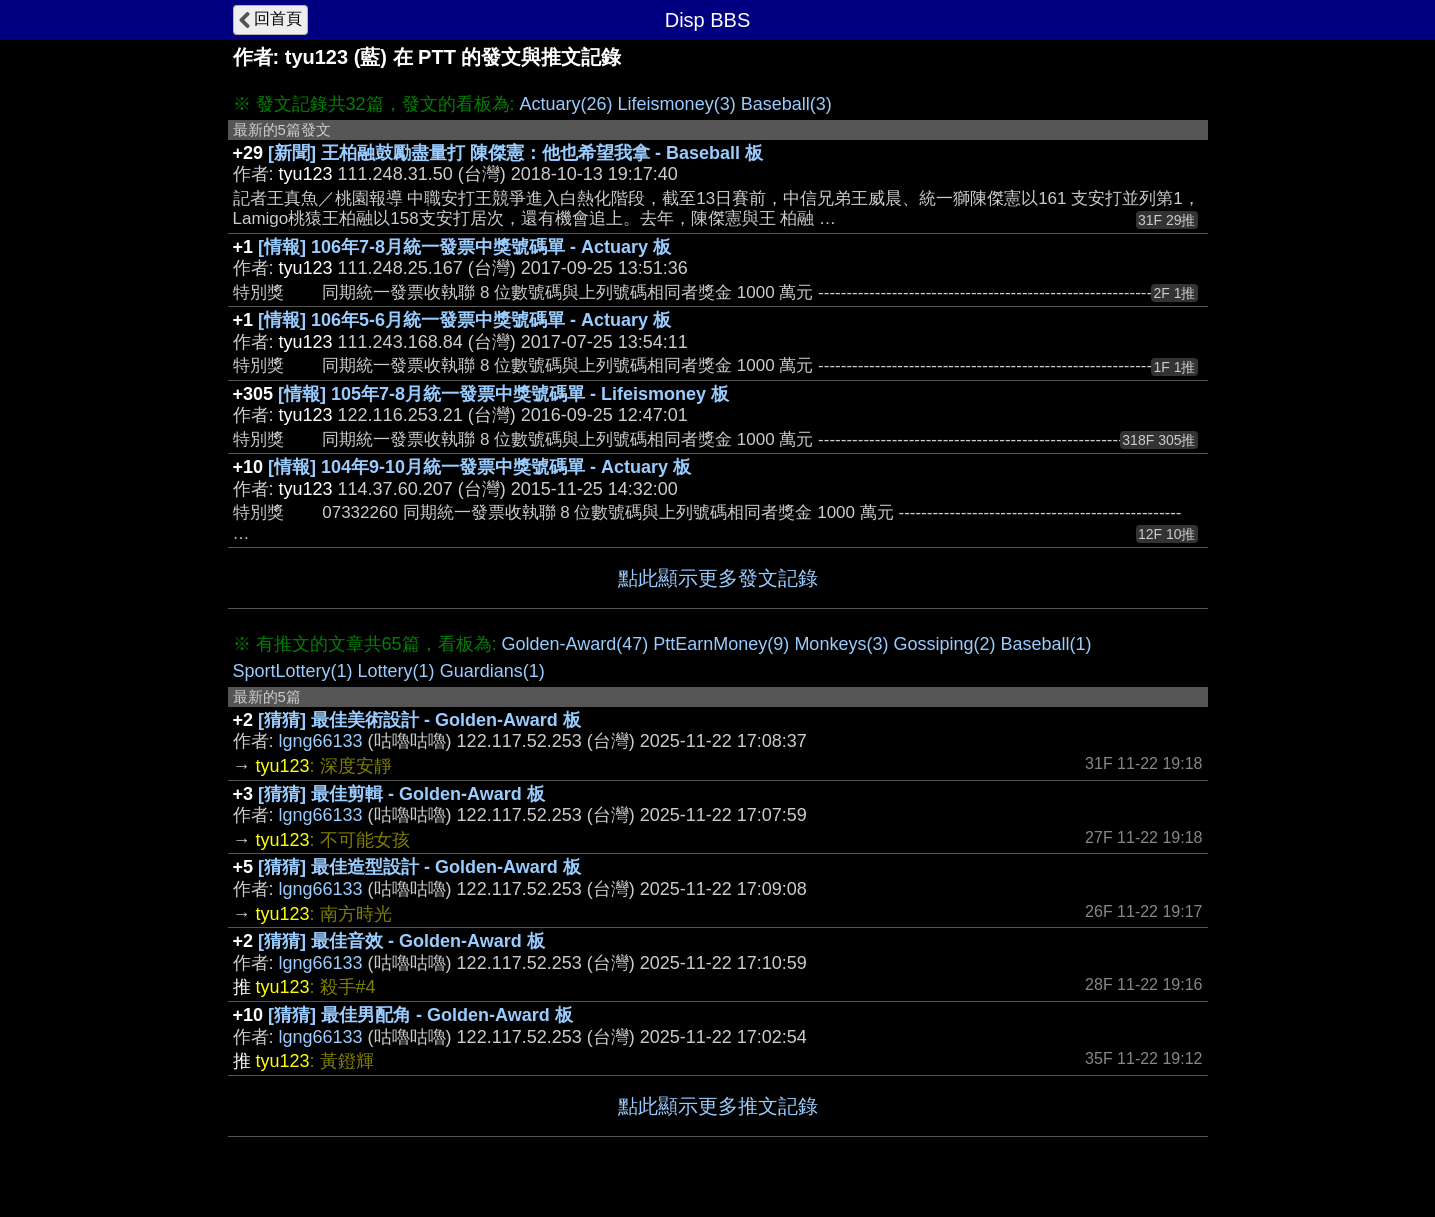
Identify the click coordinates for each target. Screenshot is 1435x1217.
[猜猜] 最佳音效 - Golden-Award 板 (401, 941)
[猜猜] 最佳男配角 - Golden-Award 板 (420, 1015)
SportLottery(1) (293, 671)
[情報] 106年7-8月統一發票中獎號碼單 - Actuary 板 (464, 247)
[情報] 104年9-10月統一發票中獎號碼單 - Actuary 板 (479, 467)
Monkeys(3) (841, 644)
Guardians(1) (492, 671)
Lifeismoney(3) (677, 104)
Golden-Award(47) (575, 644)
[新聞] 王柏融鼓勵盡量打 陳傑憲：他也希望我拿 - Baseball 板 (515, 153)
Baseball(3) (786, 104)
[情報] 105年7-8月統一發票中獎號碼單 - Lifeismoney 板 (503, 394)
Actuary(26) (566, 104)
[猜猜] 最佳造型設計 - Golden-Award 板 (419, 867)
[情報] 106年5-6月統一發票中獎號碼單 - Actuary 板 (464, 320)
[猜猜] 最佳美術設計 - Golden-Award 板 (419, 720)
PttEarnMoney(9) (721, 644)
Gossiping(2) (944, 644)
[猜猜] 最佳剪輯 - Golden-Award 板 (401, 794)
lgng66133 (321, 741)
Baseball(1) (1045, 644)
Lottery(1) (396, 671)
